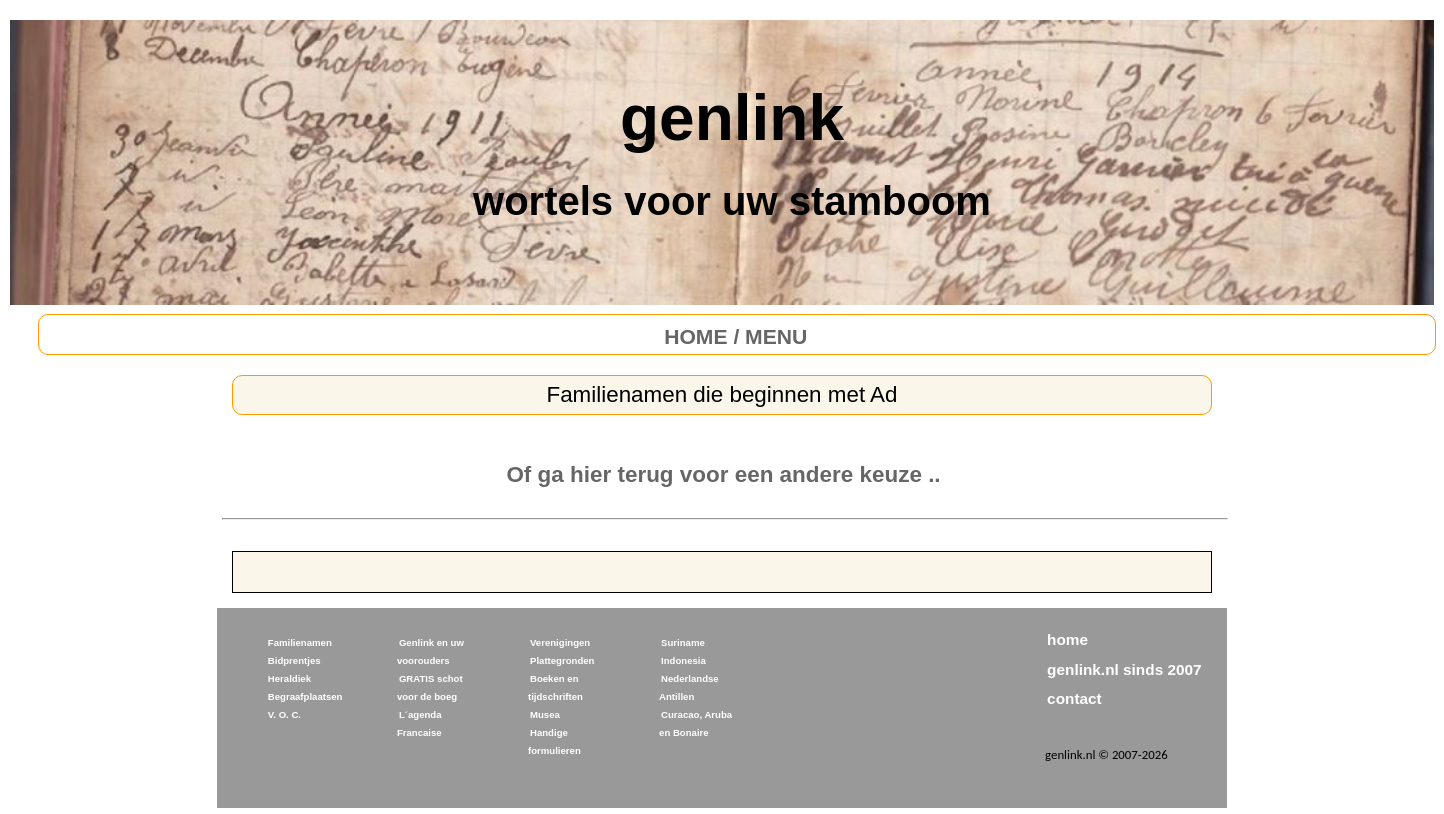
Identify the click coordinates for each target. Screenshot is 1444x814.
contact (1074, 698)
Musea (545, 714)
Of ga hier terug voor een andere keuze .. (723, 474)
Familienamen (300, 642)
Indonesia (683, 660)
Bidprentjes (294, 660)
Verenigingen (560, 642)
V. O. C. (284, 714)
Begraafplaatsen (305, 696)
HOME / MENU (735, 336)
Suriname (683, 642)
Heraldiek (289, 678)
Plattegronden (562, 660)
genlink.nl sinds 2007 (1124, 669)
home (1067, 639)
